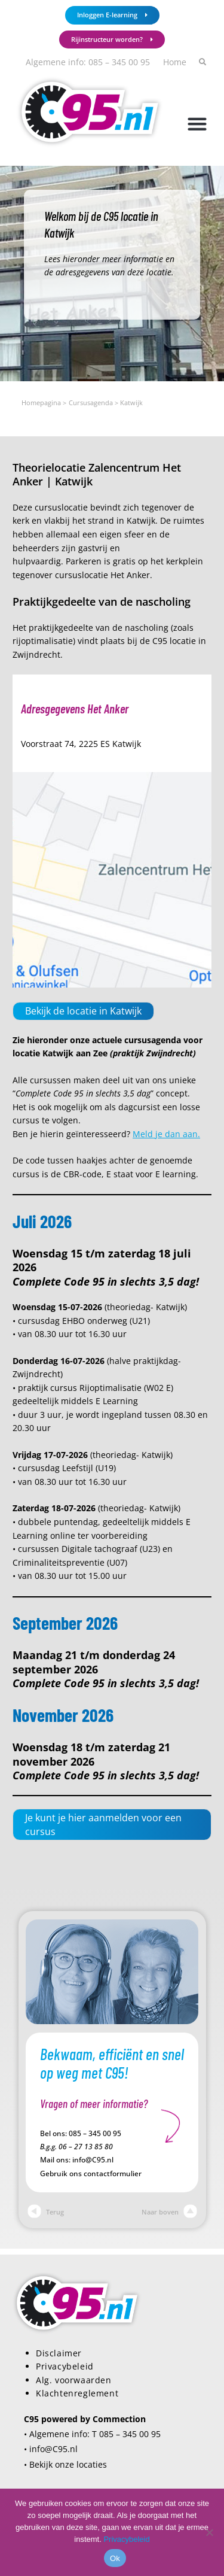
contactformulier (113, 2173)
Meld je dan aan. (166, 1134)
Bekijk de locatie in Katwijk (83, 1010)
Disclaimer (59, 2353)
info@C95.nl (92, 2160)
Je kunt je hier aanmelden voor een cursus (103, 1824)
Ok (115, 2558)
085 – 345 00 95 (95, 2133)
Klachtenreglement (77, 2393)
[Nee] (209, 2532)
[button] (197, 124)
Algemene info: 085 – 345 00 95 (88, 62)
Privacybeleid (65, 2366)
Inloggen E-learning (112, 14)
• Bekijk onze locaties (65, 2464)
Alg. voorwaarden (74, 2380)
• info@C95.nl (51, 2449)
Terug (45, 2211)
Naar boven (169, 2211)
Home (174, 62)
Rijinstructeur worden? (112, 39)
